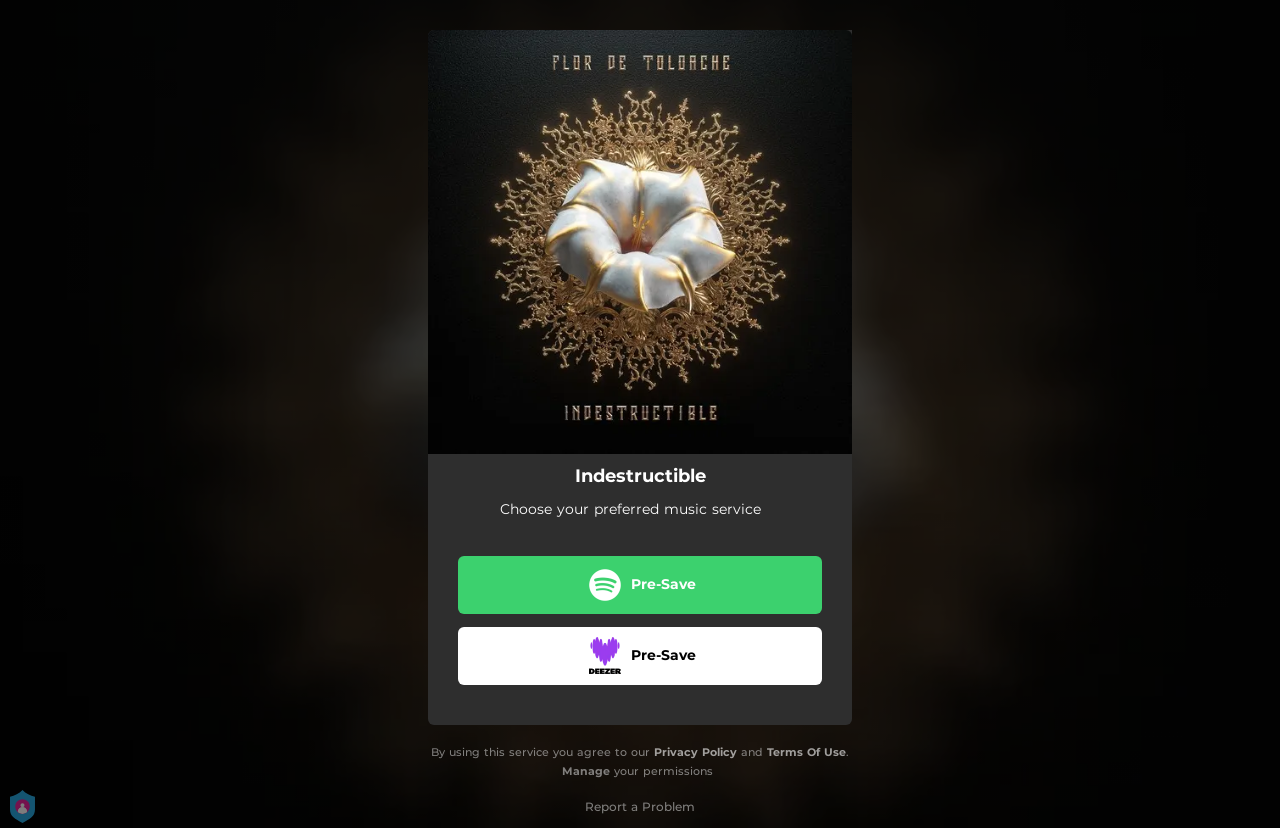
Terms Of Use (806, 752)
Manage (586, 771)
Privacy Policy (695, 752)
